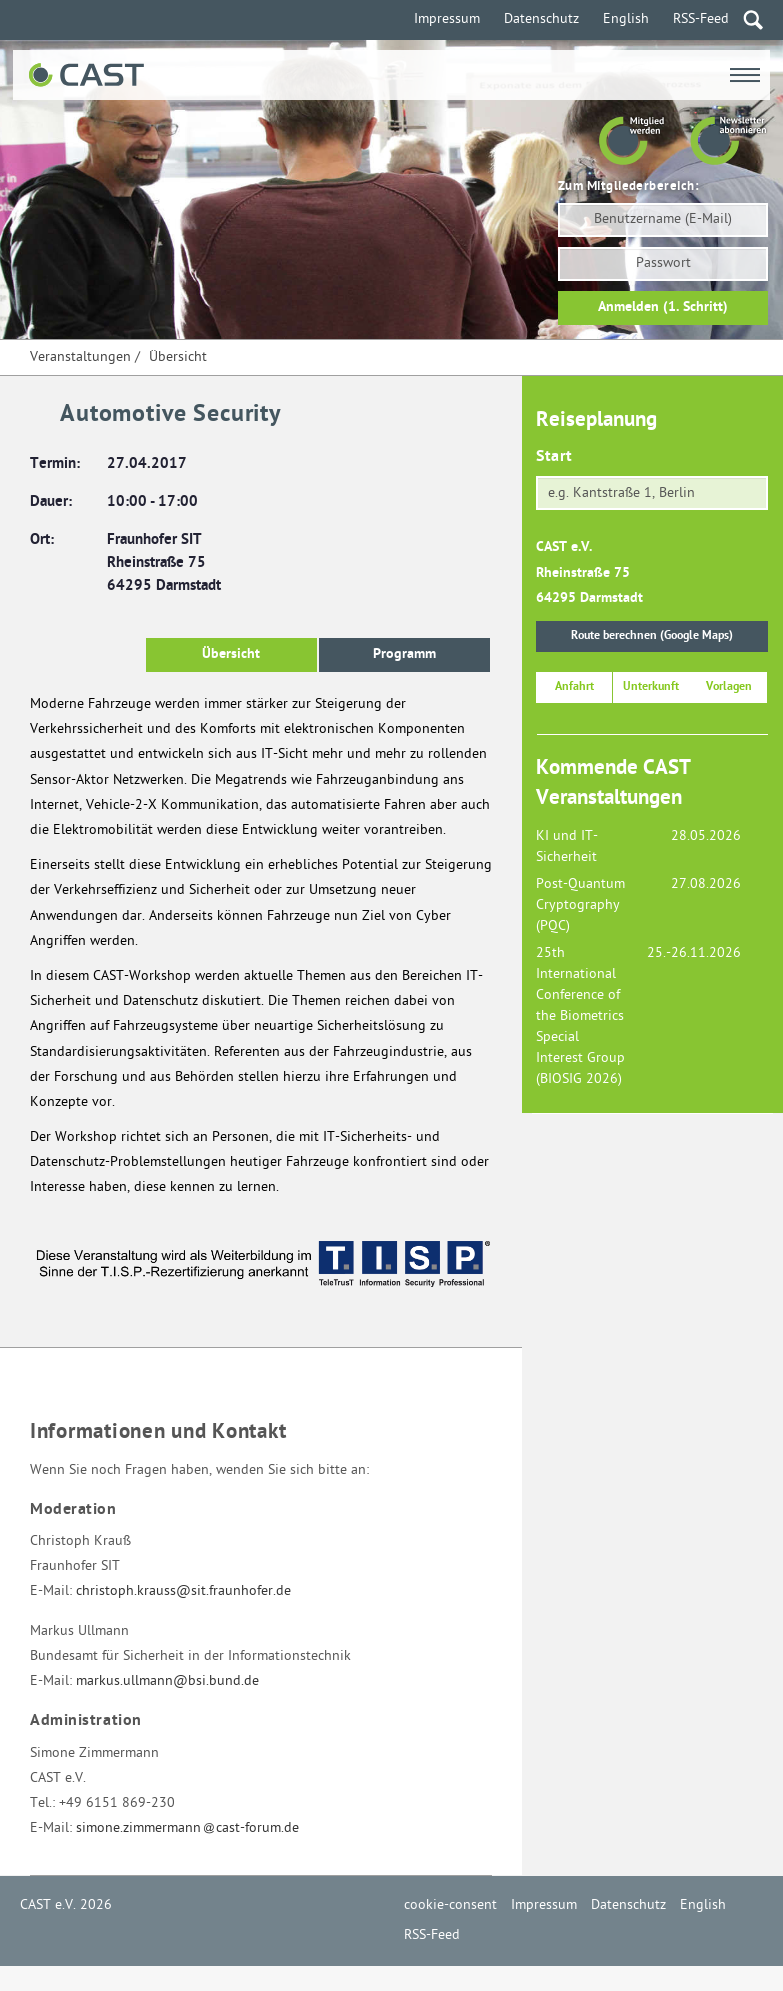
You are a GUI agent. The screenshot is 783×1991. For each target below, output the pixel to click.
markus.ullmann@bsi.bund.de (167, 1681)
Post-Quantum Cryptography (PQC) (580, 905)
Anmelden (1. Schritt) (663, 307)
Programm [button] (404, 654)
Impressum (447, 19)
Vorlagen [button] (729, 687)
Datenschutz (541, 19)
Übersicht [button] (231, 654)
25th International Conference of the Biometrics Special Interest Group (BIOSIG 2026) (580, 1016)
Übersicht (178, 357)
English (626, 19)
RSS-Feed (701, 19)
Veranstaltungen (80, 357)
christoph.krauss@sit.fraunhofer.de (183, 1591)
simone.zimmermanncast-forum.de (187, 1828)
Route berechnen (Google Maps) (652, 636)
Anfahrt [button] (574, 687)
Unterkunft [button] (651, 687)
